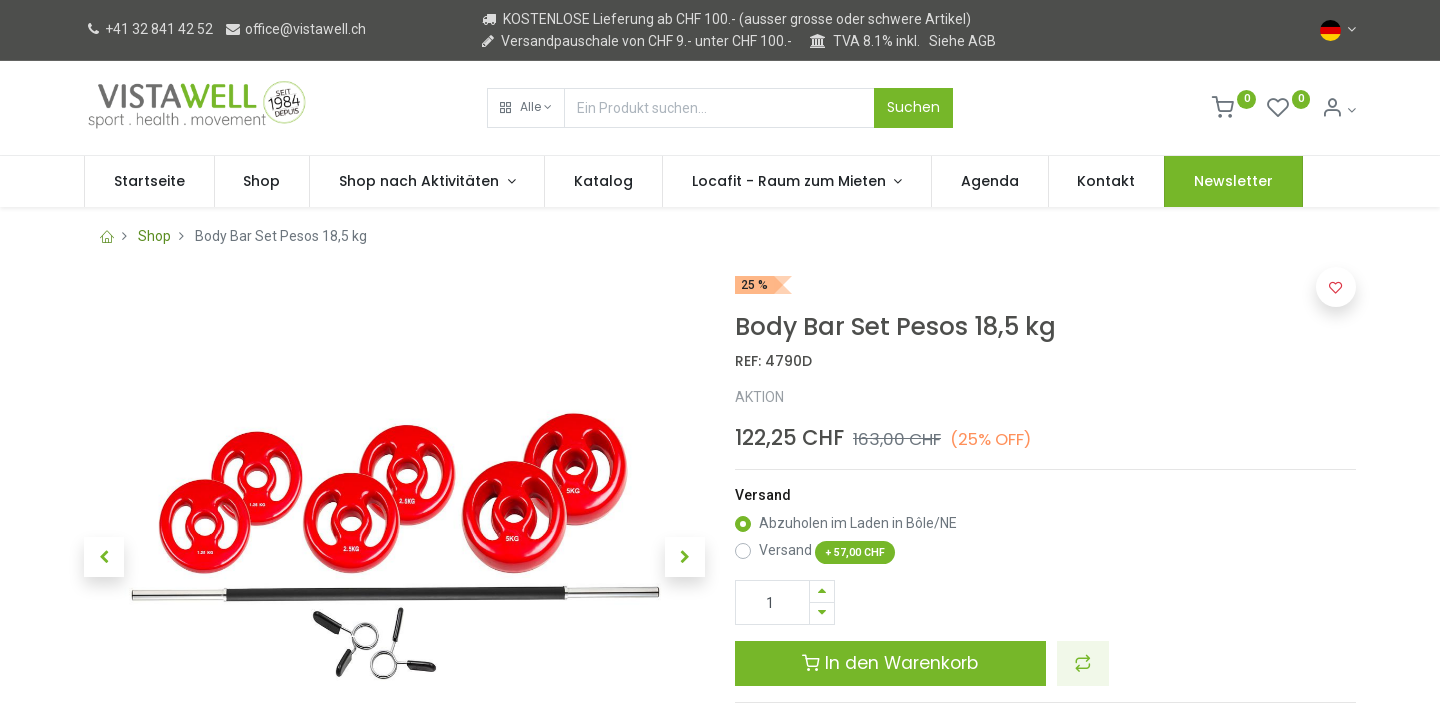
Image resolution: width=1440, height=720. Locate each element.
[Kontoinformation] (1338, 110)
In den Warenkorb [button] (890, 663)
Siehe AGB (962, 41)
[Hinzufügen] (822, 591)
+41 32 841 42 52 (148, 29)
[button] (526, 108)
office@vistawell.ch (295, 29)
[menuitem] (149, 182)
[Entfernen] (822, 613)
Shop (154, 236)
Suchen (913, 107)
